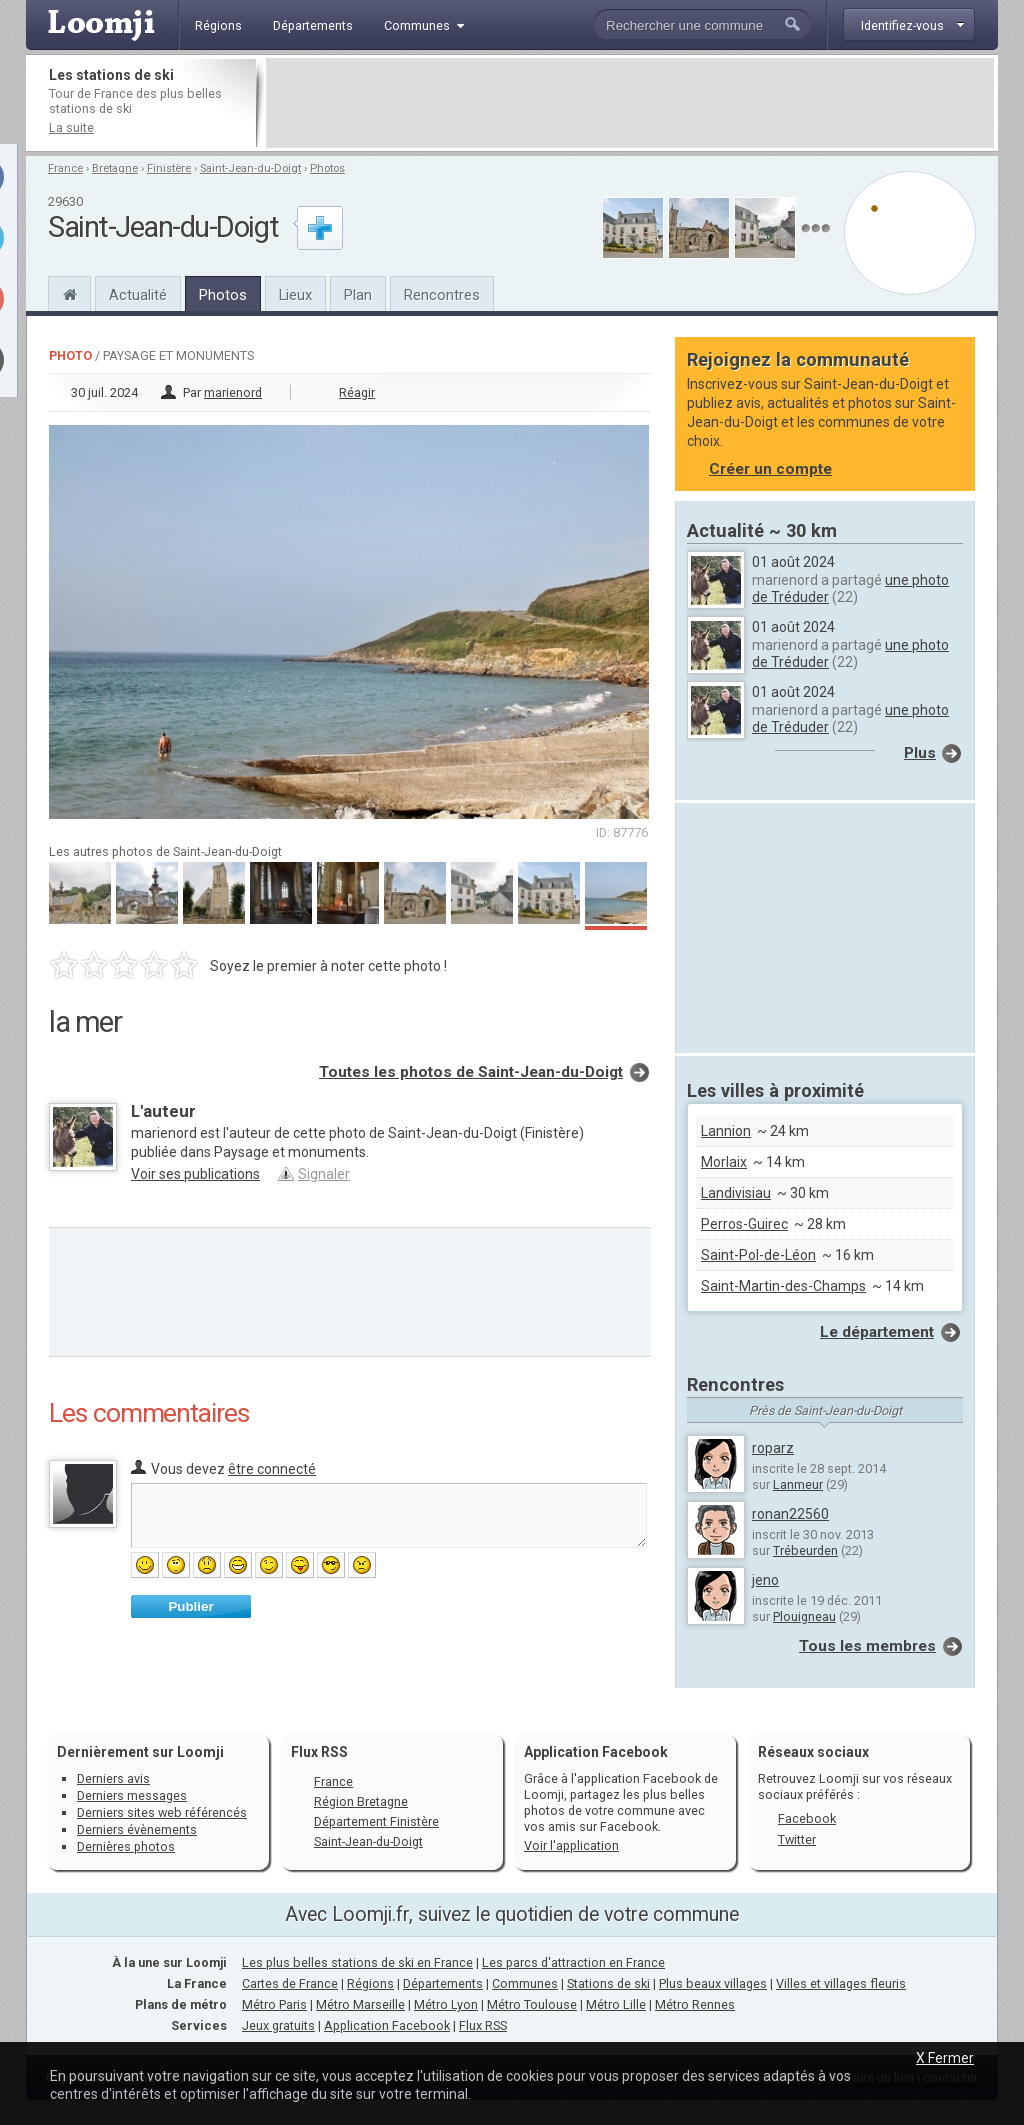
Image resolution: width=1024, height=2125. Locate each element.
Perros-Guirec (744, 1224)
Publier (190, 1606)
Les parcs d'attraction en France (573, 1962)
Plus (920, 753)
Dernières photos (126, 1846)
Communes (525, 1983)
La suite (71, 127)
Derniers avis (113, 1778)
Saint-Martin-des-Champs (783, 1286)
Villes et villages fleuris (841, 1983)
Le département (877, 1332)
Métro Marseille (360, 2004)
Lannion (726, 1131)
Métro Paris (274, 2004)
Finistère (169, 168)
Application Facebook (387, 2025)
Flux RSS (319, 1752)
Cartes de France (290, 1983)
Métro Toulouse (532, 2004)
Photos (327, 168)
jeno (765, 1580)
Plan (358, 295)
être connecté (272, 1469)
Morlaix (724, 1162)
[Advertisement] (630, 103)
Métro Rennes (695, 2004)
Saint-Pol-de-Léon (758, 1255)
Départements (443, 1983)
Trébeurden (805, 1550)
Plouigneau (804, 1616)
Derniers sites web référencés (162, 1812)
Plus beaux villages (713, 1983)
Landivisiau (736, 1193)
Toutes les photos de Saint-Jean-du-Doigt (471, 1072)
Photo (70, 355)
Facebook (807, 1818)
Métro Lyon (446, 2004)
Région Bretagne (361, 1801)
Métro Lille (616, 2004)
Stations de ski (608, 1983)
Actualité (138, 295)
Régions (370, 1983)
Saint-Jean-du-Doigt (250, 168)
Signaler (324, 1174)
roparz (773, 1448)
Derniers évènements (137, 1829)
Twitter (797, 1839)
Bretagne (115, 168)
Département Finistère (376, 1821)
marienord (233, 392)
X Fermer (945, 2058)
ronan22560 (790, 1514)
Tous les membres (867, 1646)
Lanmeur (798, 1484)
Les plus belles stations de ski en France (357, 1962)
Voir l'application (571, 1845)
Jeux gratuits (278, 2025)
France (65, 168)
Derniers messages (132, 1795)
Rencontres (442, 295)
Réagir (357, 392)
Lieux (295, 295)
